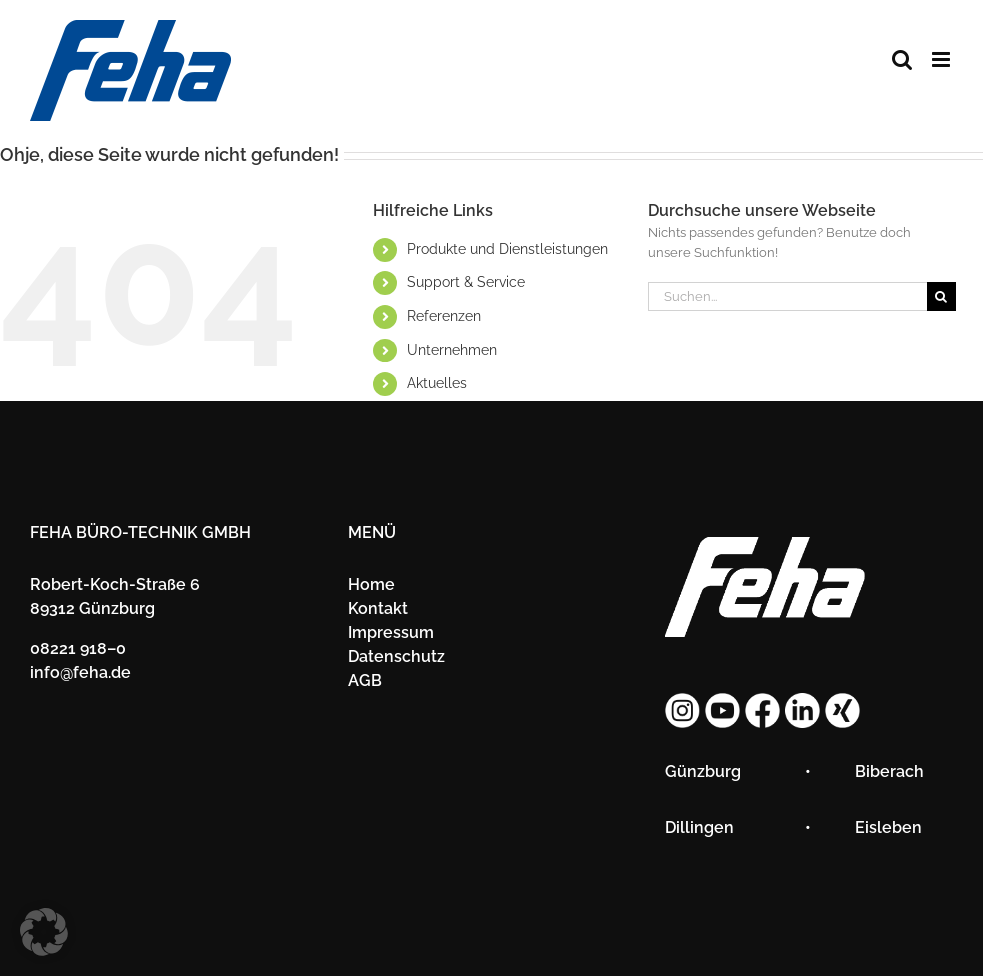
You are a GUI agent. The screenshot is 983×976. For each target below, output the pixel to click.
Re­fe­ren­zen (444, 316)
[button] (44, 932)
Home (371, 584)
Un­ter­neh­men (452, 350)
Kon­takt (378, 608)
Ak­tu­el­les (437, 383)
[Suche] (941, 296)
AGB (365, 680)
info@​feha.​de (80, 672)
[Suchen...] (787, 296)
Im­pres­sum (391, 632)
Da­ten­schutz (396, 656)
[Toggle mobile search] (902, 59)
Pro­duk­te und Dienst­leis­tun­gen (507, 249)
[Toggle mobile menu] (942, 59)
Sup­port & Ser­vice (466, 282)
